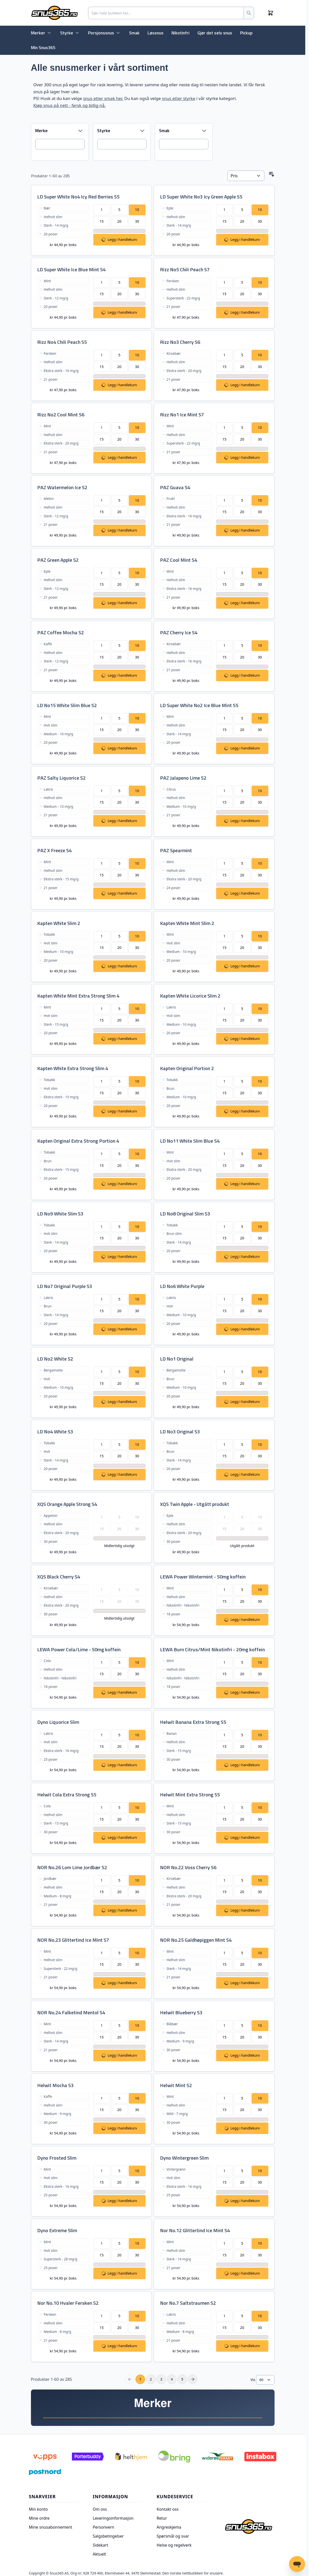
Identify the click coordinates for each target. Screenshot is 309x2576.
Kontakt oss (168, 2509)
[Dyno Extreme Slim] (63, 2260)
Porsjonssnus (104, 32)
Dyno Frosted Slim (56, 2158)
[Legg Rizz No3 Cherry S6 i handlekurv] (242, 385)
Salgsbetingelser (108, 2536)
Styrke (70, 32)
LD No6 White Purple (182, 1286)
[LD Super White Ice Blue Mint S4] (63, 299)
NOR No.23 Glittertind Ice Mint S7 (73, 1940)
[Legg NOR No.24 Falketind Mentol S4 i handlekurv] (119, 2055)
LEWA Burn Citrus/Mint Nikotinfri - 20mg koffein (212, 1649)
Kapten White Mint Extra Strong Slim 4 (78, 996)
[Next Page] (192, 2379)
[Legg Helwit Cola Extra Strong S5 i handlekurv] (119, 1837)
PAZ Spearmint (176, 850)
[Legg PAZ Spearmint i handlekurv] (242, 893)
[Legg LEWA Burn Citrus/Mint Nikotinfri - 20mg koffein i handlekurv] (242, 1692)
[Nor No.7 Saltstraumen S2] (186, 2333)
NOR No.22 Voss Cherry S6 (188, 1867)
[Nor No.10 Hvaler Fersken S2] (63, 2333)
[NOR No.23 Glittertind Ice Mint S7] (63, 1970)
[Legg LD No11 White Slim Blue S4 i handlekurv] (242, 1184)
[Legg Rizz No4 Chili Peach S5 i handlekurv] (119, 385)
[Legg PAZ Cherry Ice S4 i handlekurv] (242, 675)
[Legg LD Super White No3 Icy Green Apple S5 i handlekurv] (242, 239)
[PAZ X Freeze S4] (63, 880)
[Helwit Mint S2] (186, 2115)
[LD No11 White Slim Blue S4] (186, 1171)
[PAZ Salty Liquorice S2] (63, 808)
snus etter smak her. (103, 98)
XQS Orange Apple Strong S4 (67, 1504)
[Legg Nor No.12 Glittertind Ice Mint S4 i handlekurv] (242, 2273)
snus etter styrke (178, 98)
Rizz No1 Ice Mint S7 (182, 414)
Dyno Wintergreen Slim (184, 2158)
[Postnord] (45, 2472)
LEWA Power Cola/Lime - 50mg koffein (79, 1649)
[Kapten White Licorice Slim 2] (186, 1026)
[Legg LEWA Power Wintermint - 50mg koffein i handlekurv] (242, 1619)
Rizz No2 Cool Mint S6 (60, 414)
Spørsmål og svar (173, 2536)
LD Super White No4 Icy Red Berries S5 (78, 196)
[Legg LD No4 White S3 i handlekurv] (119, 1474)
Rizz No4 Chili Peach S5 (62, 342)
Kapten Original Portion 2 (187, 1068)
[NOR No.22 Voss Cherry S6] (186, 1897)
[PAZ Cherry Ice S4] (186, 662)
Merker (41, 32)
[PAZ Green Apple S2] (63, 590)
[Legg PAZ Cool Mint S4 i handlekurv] (242, 603)
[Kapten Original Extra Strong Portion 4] (63, 1171)
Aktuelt (99, 2554)
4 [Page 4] (172, 2379)
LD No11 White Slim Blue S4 (190, 1141)
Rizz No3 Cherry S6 (180, 342)
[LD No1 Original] (186, 1389)
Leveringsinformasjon (113, 2518)
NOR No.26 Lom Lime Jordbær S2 (72, 1867)
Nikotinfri (180, 32)
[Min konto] (265, 13)
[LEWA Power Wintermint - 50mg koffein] (186, 1606)
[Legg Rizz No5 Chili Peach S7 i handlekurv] (242, 312)
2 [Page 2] (151, 2379)
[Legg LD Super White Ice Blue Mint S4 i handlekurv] (119, 312)
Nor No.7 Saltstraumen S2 (188, 2303)
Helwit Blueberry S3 (181, 2012)
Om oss (100, 2509)
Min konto (38, 2509)
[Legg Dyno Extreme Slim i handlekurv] (119, 2273)
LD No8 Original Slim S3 (185, 1213)
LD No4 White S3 (55, 1431)
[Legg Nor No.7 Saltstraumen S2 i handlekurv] (242, 2346)
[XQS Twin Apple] (186, 1534)
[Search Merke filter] (60, 144)
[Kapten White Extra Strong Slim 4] (63, 1098)
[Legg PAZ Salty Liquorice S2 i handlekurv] (119, 821)
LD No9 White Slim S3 (60, 1213)
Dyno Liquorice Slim (58, 1722)
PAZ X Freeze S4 (54, 850)
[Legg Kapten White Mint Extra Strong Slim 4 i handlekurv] (119, 1038)
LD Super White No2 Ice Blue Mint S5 (199, 705)
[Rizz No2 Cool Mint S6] (63, 444)
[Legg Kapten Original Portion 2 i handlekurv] (242, 1111)
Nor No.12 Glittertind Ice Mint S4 (195, 2230)
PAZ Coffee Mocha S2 (60, 632)
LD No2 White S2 (55, 1359)
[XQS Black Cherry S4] (63, 1606)
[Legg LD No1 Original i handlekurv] (242, 1401)
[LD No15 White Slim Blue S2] (63, 735)
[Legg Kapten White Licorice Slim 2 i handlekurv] (242, 1038)
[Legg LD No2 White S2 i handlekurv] (119, 1401)
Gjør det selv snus (214, 32)
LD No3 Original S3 (180, 1431)
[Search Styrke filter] (122, 144)
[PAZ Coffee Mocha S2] (63, 662)
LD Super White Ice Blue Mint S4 (71, 269)
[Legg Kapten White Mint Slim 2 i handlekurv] (242, 966)
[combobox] (166, 13)
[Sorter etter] (245, 176)
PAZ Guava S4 (175, 487)
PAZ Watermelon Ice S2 (62, 487)
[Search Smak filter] (183, 144)
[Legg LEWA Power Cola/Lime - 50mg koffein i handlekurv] (119, 1692)
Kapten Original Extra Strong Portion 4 (78, 1141)
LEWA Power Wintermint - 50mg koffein (203, 1576)
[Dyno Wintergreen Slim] (186, 2188)
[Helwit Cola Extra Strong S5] (63, 1824)
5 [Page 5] (182, 2379)
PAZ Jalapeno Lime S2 (183, 778)
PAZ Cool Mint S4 (178, 560)
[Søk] (249, 13)
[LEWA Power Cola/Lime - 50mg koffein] (63, 1679)
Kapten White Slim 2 (58, 923)
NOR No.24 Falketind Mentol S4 (71, 2012)
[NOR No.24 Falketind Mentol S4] (63, 2042)
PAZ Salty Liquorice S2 (61, 778)
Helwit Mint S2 (176, 2085)
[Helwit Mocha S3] (63, 2115)
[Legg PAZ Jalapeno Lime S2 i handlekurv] (242, 821)
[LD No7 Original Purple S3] (63, 1316)
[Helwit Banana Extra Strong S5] (186, 1752)
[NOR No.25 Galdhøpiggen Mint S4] (186, 1970)
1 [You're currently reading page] (140, 2379)
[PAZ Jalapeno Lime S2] (186, 808)
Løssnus (155, 32)
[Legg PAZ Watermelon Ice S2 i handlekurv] (119, 530)
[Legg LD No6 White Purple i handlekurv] (242, 1329)
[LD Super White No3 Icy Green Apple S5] (186, 226)
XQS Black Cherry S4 (58, 1576)
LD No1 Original (176, 1359)
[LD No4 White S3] (63, 1461)
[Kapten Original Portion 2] (186, 1098)
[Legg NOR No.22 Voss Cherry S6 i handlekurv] (242, 1910)
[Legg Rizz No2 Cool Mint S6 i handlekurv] (119, 457)
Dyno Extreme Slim (57, 2230)
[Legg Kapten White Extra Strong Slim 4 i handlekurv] (119, 1111)
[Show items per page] (265, 2380)
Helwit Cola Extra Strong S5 (66, 1794)
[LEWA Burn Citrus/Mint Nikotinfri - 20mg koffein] (186, 1679)
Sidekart (100, 2545)
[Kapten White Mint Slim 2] (186, 953)
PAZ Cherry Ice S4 (178, 632)
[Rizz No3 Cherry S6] (186, 372)
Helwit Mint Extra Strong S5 (190, 1794)
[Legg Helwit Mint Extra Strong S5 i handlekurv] (242, 1837)
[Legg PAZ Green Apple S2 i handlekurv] (119, 603)
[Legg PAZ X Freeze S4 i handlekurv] (119, 893)
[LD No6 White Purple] (186, 1316)
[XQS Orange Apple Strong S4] (63, 1534)
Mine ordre (39, 2518)
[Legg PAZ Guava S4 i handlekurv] (242, 530)
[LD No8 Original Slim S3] (186, 1243)
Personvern (103, 2527)
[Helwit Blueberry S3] (186, 2042)
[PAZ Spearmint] (186, 880)
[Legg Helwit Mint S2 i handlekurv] (242, 2128)
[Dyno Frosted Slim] (63, 2188)
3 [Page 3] (161, 2379)
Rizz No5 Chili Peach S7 (185, 269)
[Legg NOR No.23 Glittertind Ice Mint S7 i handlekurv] (119, 1983)
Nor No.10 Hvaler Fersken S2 (68, 2303)
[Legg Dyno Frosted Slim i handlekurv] (119, 2201)
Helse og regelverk (174, 2545)
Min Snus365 (43, 47)
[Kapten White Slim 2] (63, 953)
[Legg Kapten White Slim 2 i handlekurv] (119, 966)
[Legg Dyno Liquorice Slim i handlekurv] (119, 1765)
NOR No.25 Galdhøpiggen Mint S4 (196, 1940)
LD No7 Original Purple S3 (64, 1286)
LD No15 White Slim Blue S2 (67, 705)
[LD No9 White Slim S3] (63, 1243)
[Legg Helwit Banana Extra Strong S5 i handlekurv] (242, 1765)
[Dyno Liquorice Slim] (63, 1752)
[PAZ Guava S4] (186, 517)
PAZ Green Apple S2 (58, 560)
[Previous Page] (130, 2379)
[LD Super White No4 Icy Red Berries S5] (63, 226)
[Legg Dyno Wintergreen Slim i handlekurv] (242, 2201)
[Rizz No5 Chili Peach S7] (186, 299)
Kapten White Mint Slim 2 (187, 923)
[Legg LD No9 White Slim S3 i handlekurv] (119, 1256)
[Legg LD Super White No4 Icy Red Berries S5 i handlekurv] (119, 239)
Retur (162, 2518)
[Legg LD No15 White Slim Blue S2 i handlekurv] (119, 748)
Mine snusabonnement (50, 2527)
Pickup (246, 32)
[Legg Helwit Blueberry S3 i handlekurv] (242, 2055)
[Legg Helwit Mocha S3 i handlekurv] (119, 2128)
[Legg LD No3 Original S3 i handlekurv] (242, 1474)
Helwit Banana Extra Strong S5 (193, 1722)
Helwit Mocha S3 (55, 2085)
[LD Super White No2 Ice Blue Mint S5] (186, 735)
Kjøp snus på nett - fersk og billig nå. (69, 105)
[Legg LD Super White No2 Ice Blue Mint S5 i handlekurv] (242, 748)
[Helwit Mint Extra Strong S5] (186, 1824)
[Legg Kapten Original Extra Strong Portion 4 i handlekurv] (119, 1184)
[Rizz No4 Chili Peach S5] (63, 372)
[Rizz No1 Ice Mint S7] (186, 444)
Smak (134, 32)
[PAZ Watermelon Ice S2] (63, 517)
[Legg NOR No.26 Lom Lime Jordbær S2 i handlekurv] (119, 1910)
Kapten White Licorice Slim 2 (190, 996)
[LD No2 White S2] (63, 1389)
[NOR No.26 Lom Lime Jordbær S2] (63, 1897)
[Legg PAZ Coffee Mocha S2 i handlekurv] (119, 675)
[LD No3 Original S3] (186, 1461)
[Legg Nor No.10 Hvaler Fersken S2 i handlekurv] (119, 2346)
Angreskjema (169, 2527)
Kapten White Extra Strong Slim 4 (72, 1068)
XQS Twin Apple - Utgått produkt (194, 1504)
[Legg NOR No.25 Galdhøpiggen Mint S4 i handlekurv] (242, 1983)
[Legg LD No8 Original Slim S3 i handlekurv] (242, 1256)
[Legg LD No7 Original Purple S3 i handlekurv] (119, 1329)
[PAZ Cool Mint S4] (186, 590)
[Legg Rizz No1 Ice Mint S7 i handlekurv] (242, 457)
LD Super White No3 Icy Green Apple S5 (201, 196)
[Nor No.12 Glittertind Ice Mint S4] (186, 2260)
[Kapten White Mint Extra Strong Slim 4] (63, 1026)
